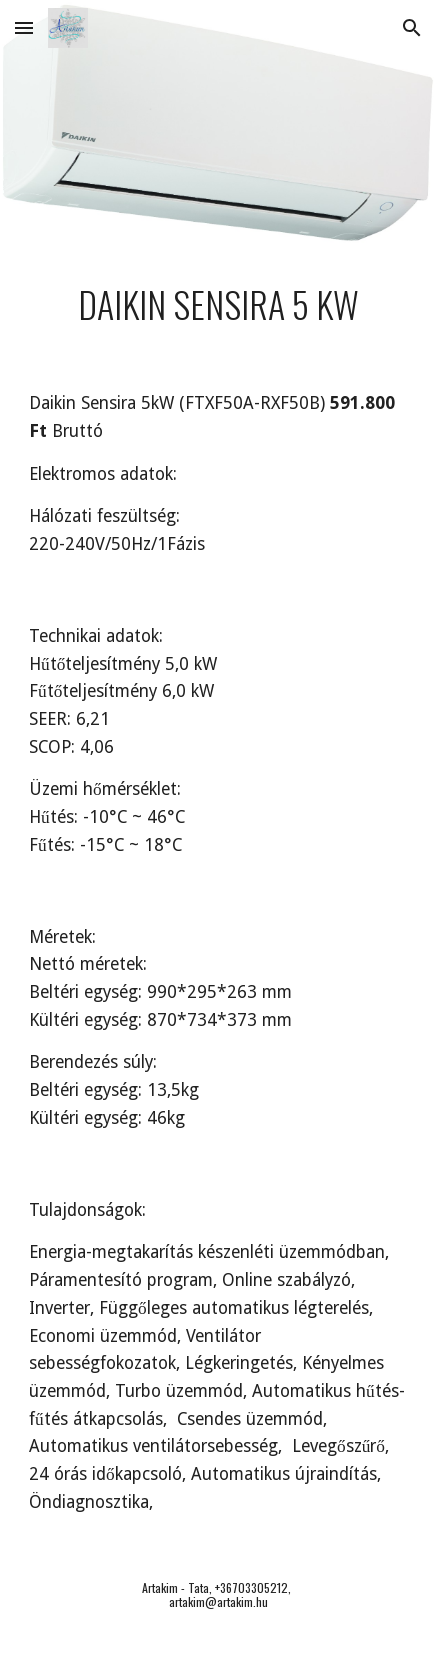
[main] (218, 304)
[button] (24, 27)
